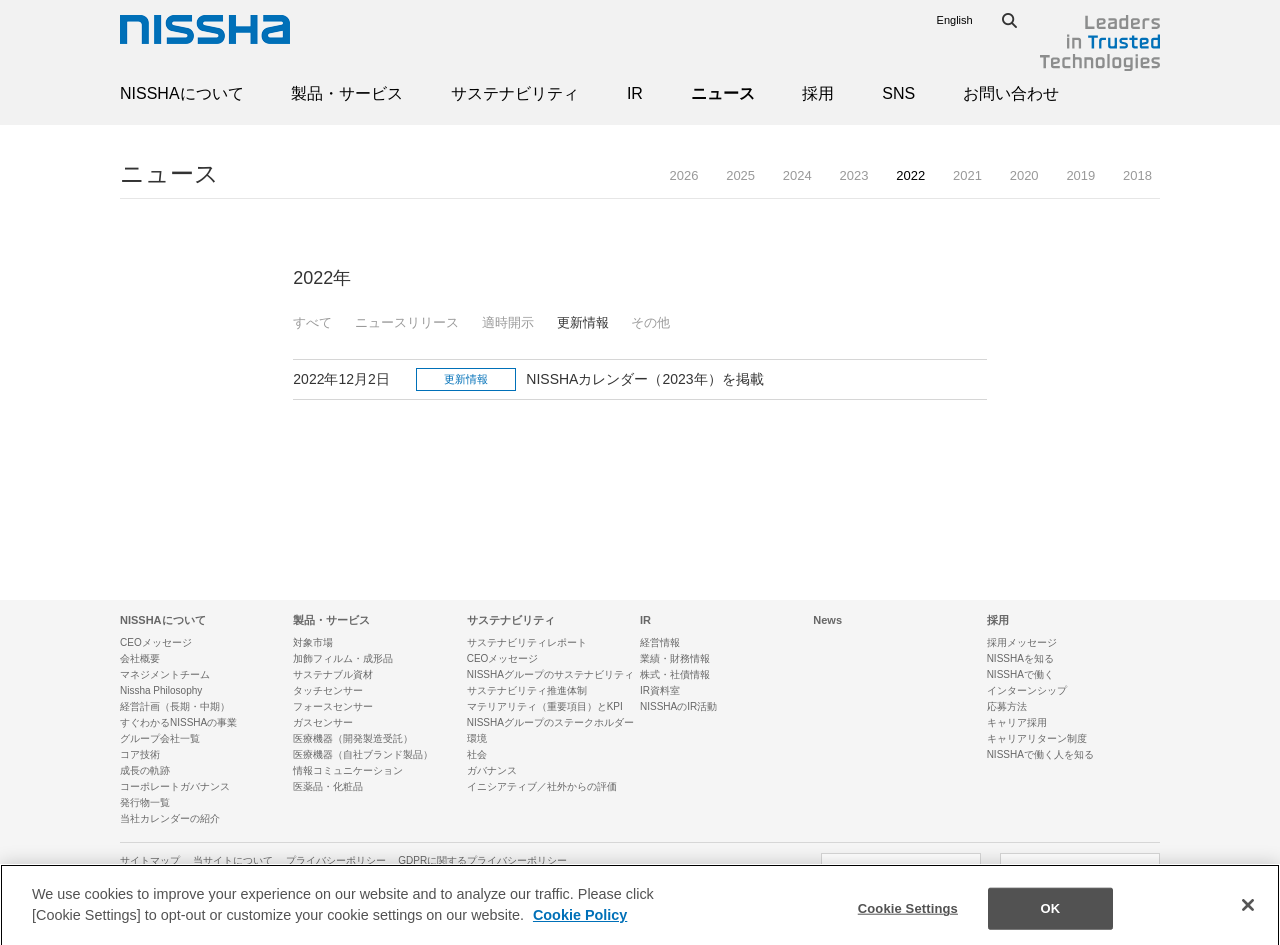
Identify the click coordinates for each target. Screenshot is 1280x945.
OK (1050, 922)
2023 (854, 175)
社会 (477, 754)
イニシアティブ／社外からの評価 (542, 786)
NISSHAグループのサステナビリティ (550, 674)
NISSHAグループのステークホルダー (550, 722)
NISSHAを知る (1020, 658)
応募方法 (1007, 706)
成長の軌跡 (145, 770)
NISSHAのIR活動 (678, 706)
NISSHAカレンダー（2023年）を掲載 (644, 379)
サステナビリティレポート (527, 642)
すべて (312, 322)
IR (635, 93)
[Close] (1248, 919)
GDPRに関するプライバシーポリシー (482, 860)
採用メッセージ (1022, 642)
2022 (910, 175)
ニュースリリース (407, 322)
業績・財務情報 (675, 658)
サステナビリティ (515, 93)
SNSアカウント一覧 (1080, 870)
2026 (683, 175)
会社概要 (140, 658)
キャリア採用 (1017, 722)
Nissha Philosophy (161, 690)
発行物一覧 (145, 802)
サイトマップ (150, 860)
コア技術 (140, 754)
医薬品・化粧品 (328, 786)
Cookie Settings (908, 922)
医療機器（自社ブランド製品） (363, 754)
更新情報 (583, 322)
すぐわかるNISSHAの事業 (178, 722)
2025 (740, 175)
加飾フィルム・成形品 (343, 658)
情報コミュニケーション (348, 770)
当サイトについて (233, 860)
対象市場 (313, 642)
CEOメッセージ (156, 642)
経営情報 (660, 642)
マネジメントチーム (165, 674)
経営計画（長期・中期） (175, 706)
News (827, 620)
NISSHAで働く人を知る (1040, 754)
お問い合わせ (1011, 93)
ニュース (723, 93)
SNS (898, 93)
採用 (818, 93)
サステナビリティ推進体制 (527, 690)
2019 (1080, 175)
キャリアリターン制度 (1037, 738)
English (955, 20)
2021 (967, 175)
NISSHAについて (182, 93)
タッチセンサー (328, 690)
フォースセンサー (333, 706)
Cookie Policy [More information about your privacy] (580, 929)
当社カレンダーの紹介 (170, 818)
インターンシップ (1027, 690)
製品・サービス (347, 93)
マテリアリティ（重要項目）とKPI (545, 706)
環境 (477, 738)
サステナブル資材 (333, 674)
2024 (797, 175)
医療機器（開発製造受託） (353, 738)
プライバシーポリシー (336, 860)
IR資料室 (660, 690)
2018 (1137, 175)
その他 (650, 322)
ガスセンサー (323, 722)
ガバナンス (492, 770)
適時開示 (508, 322)
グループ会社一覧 (160, 738)
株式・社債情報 (675, 674)
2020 (1024, 175)
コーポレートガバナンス (175, 786)
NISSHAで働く (1020, 674)
